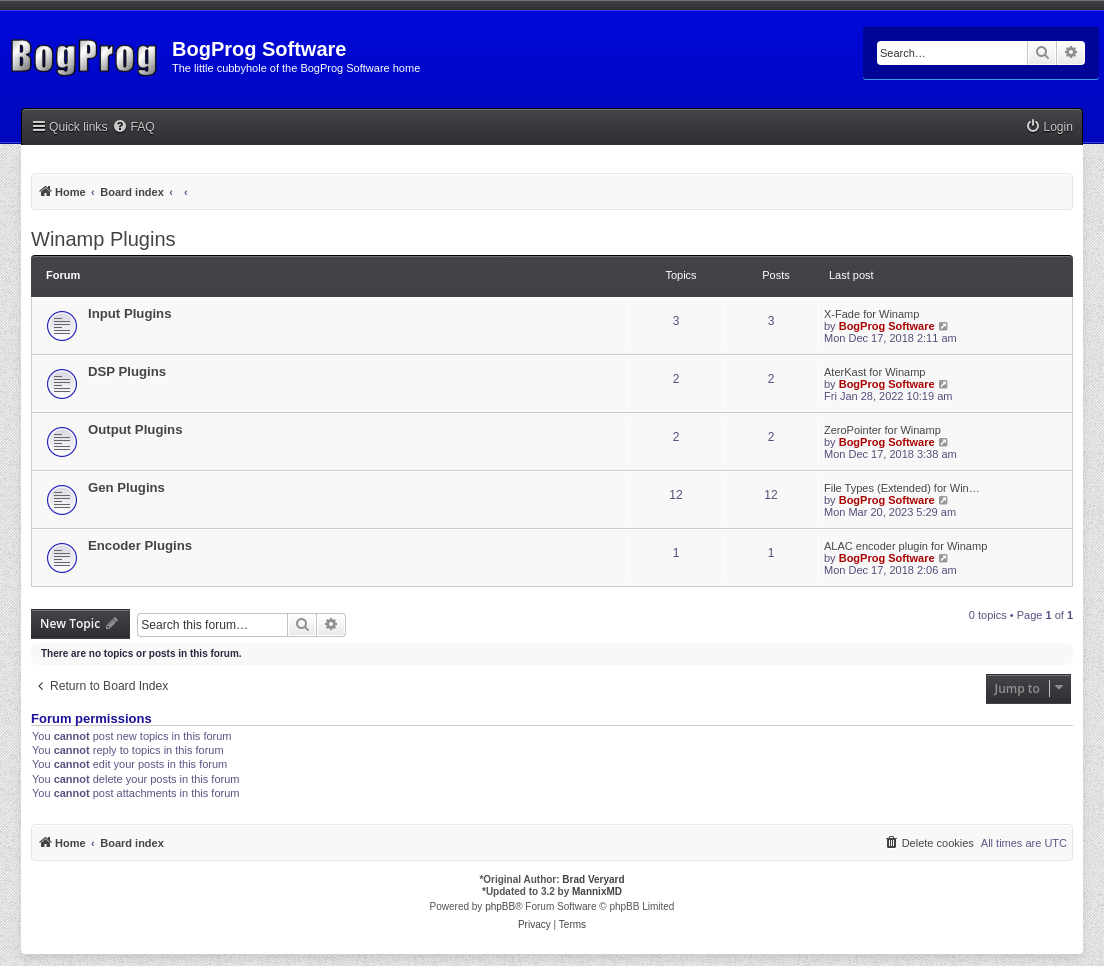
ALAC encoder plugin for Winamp (905, 546)
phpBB (500, 906)
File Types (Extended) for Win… (902, 488)
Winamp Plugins (103, 239)
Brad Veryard (593, 879)
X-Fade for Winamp (871, 314)
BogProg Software (887, 326)
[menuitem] (133, 127)
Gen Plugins (126, 487)
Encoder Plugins (140, 545)
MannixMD (597, 891)
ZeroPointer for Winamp (882, 430)
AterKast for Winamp (874, 372)
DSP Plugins (127, 371)
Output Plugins (135, 429)
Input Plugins (130, 313)
